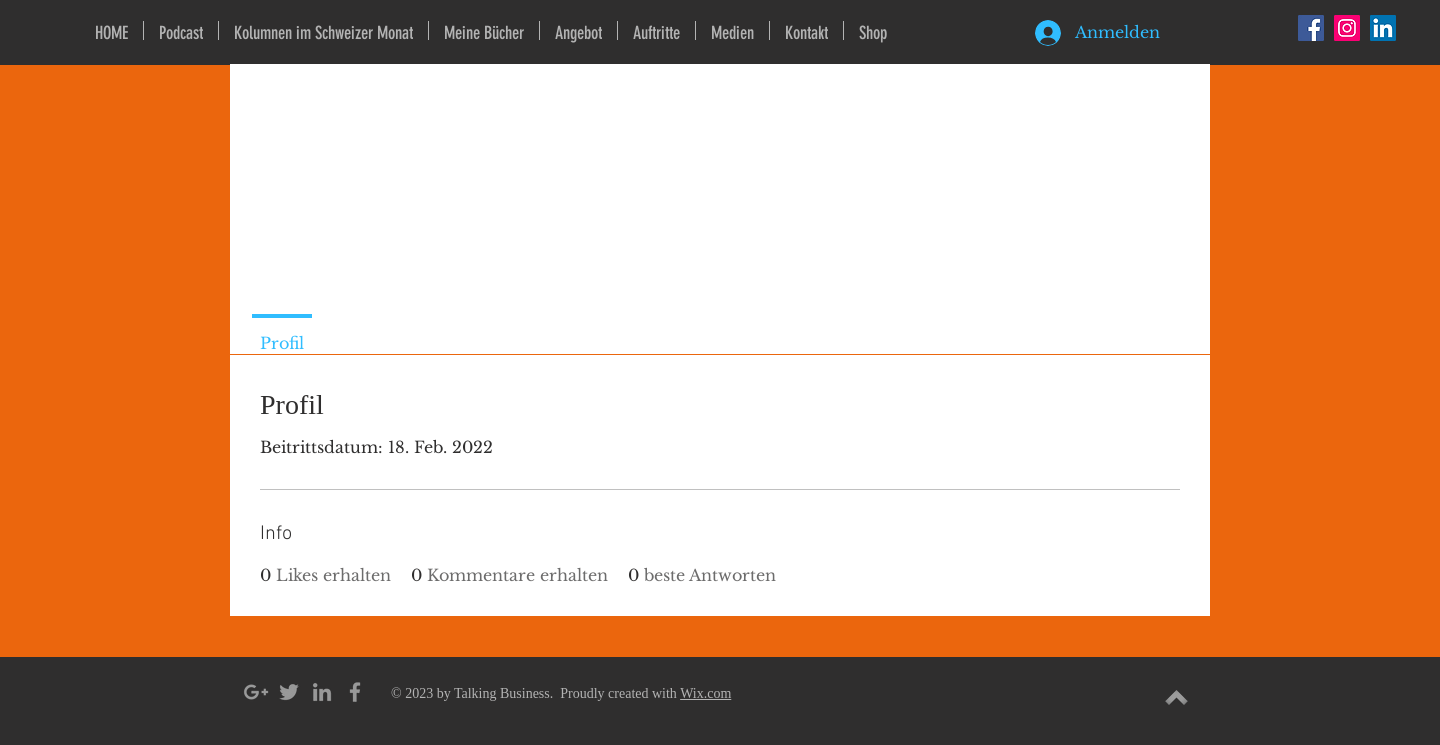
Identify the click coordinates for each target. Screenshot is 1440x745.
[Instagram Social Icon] (1347, 28)
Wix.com (705, 693)
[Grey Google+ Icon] (256, 692)
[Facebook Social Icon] (1311, 28)
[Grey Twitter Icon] (289, 692)
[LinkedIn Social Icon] (1383, 28)
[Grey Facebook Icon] (355, 692)
